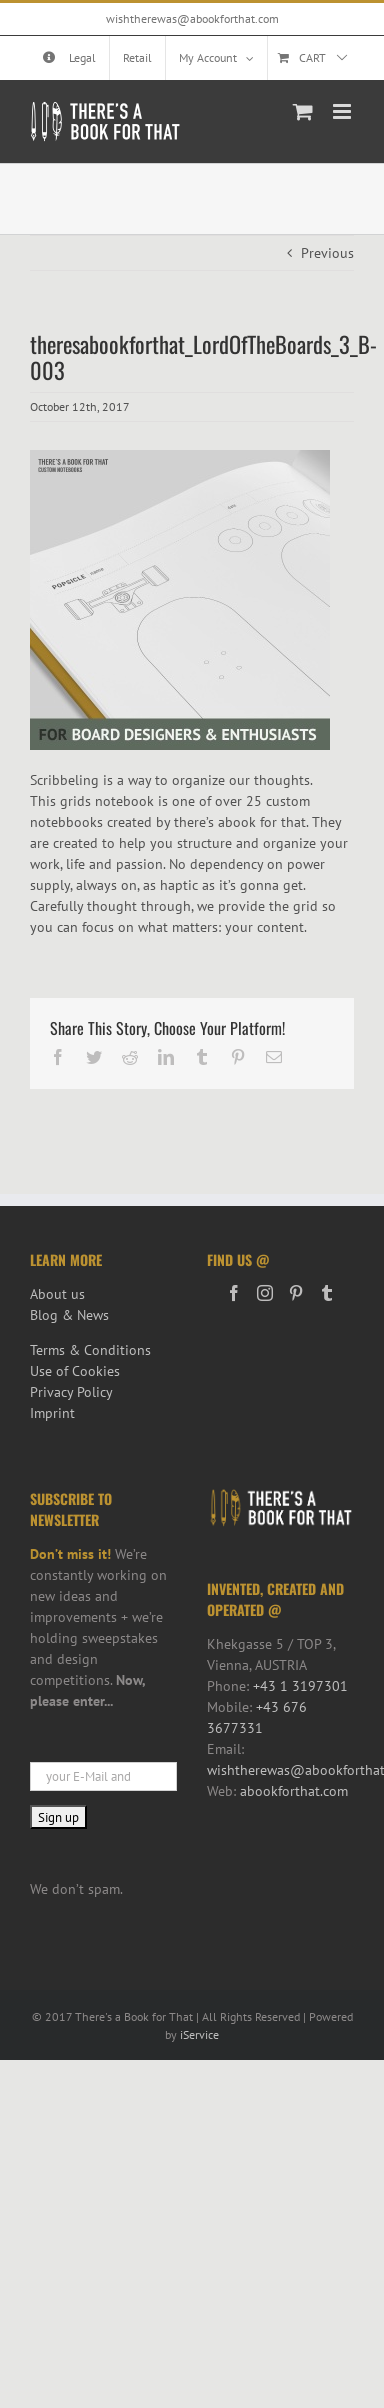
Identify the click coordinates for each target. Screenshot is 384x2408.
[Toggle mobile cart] (303, 111)
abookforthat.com (294, 1791)
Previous (327, 253)
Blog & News (69, 1315)
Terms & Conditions (90, 1350)
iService (199, 2034)
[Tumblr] (327, 1293)
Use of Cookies (75, 1371)
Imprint (52, 1413)
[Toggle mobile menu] (343, 111)
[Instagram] (265, 1293)
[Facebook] (234, 1293)
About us (57, 1294)
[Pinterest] (296, 1293)
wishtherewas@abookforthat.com (192, 18)
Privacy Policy (71, 1392)
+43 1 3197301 (300, 1686)
